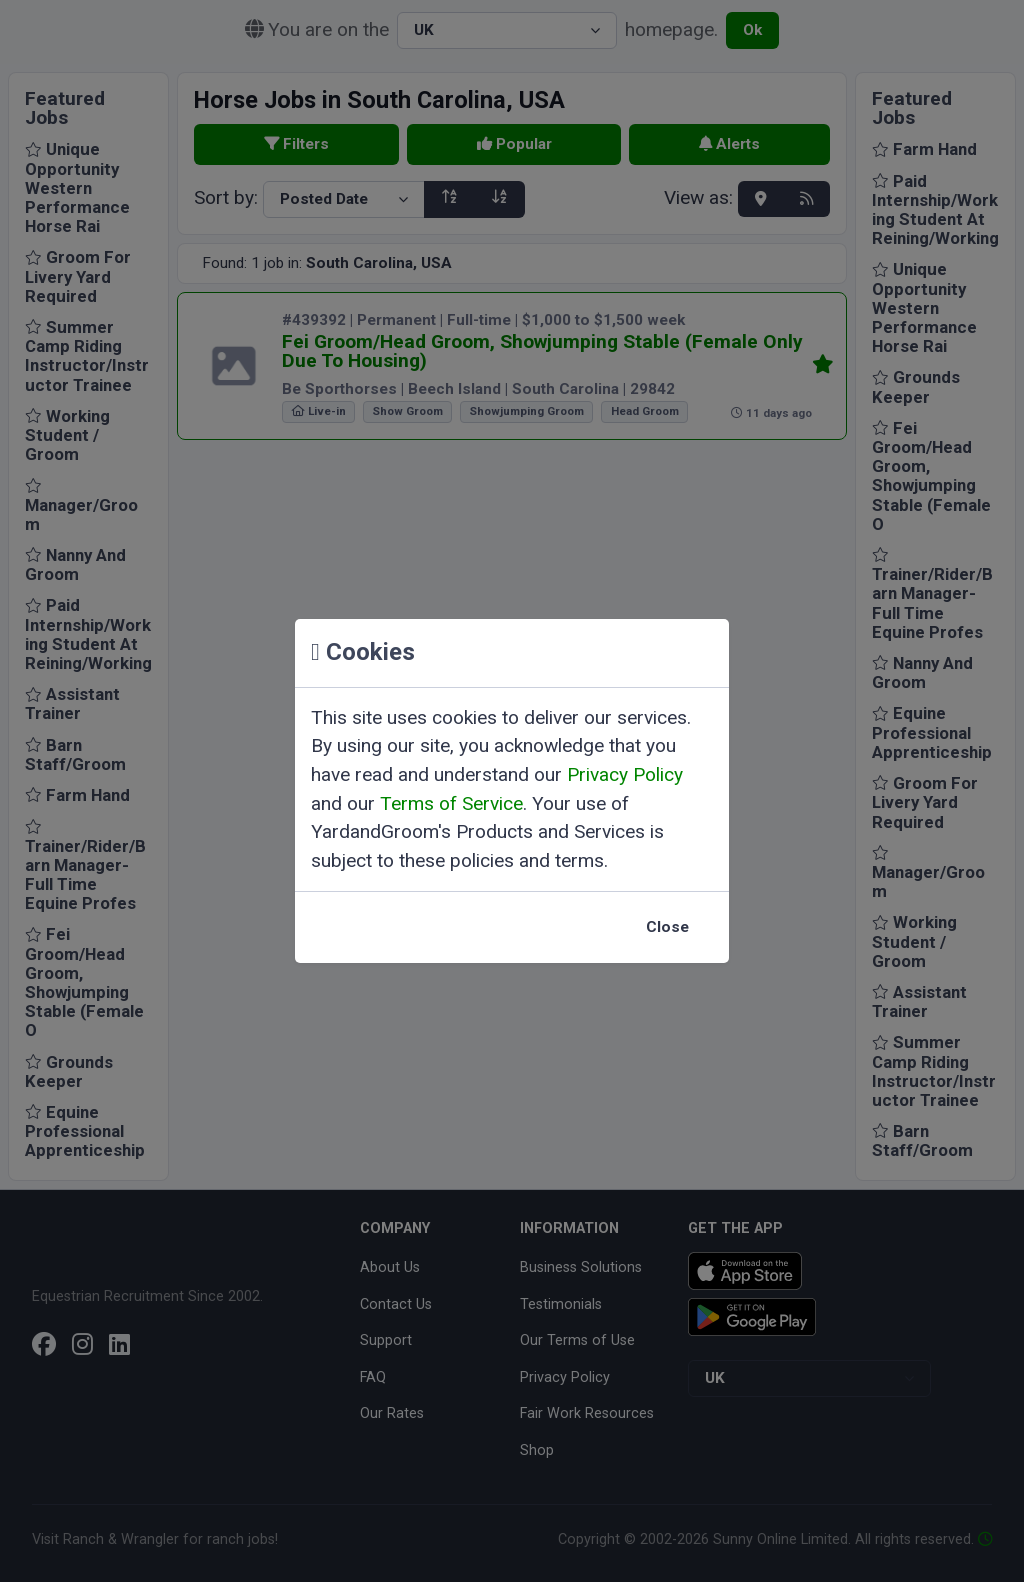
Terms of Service (451, 803)
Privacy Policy (625, 774)
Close (667, 927)
